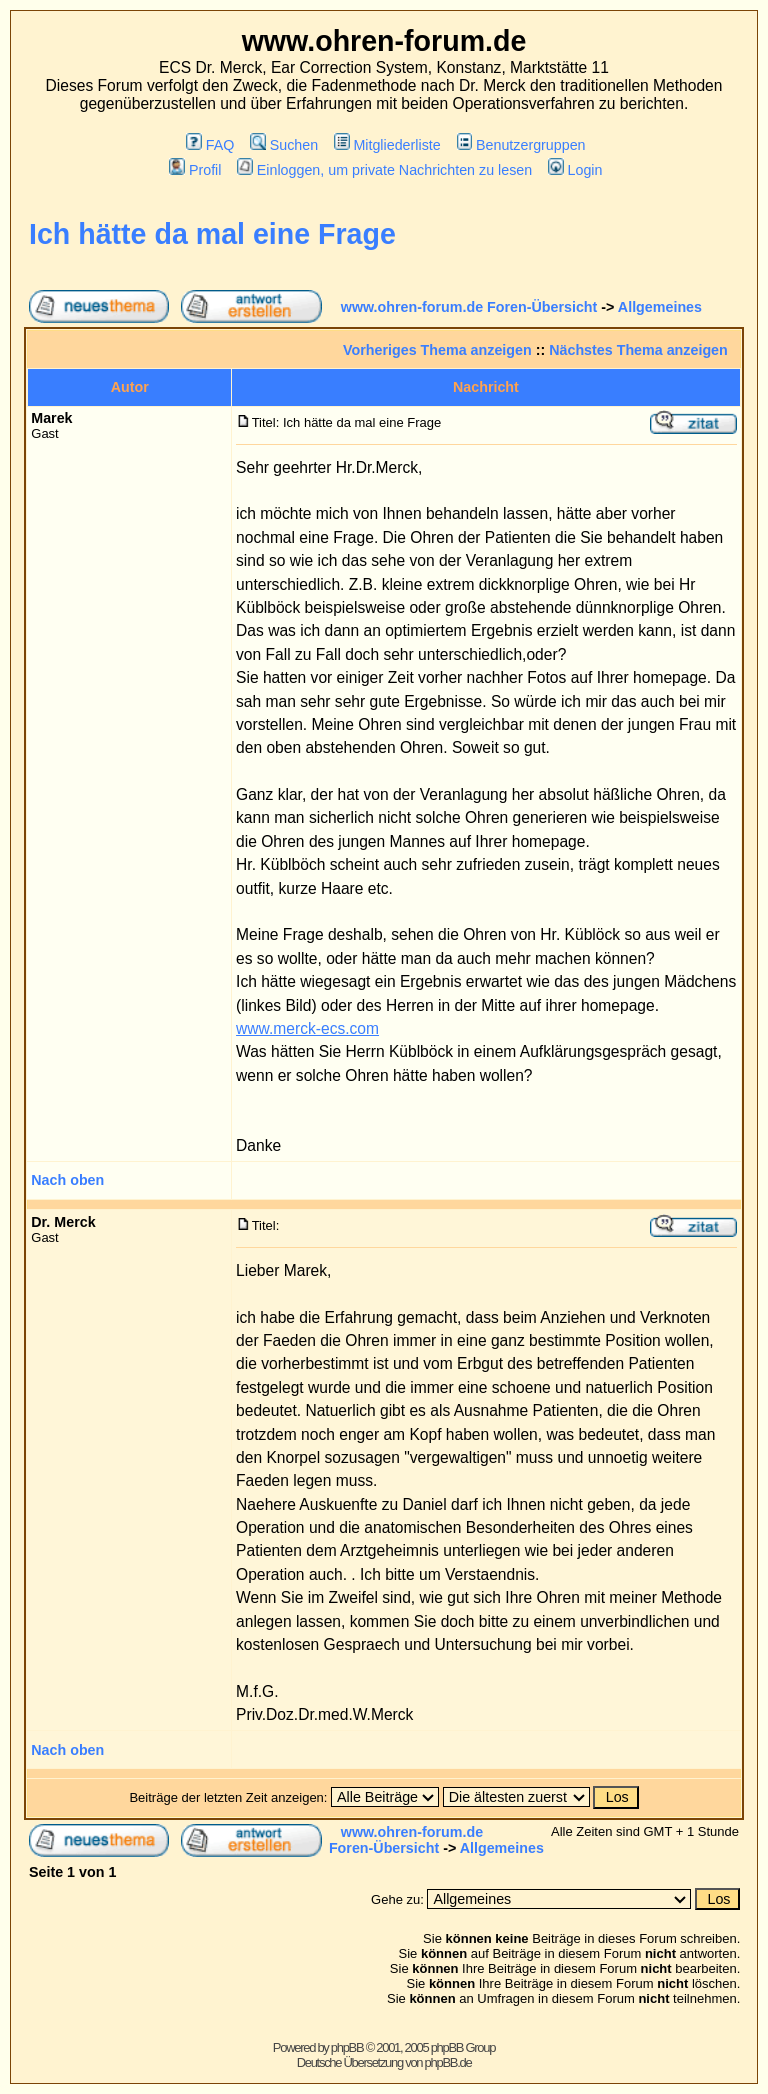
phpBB (347, 2047)
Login (575, 170)
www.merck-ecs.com (307, 1028)
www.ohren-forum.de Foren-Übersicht (469, 307)
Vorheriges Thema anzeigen (437, 350)
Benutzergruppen (521, 145)
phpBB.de (448, 2062)
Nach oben (67, 1180)
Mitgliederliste (387, 145)
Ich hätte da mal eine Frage (212, 234)
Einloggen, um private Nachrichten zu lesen (384, 170)
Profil (195, 170)
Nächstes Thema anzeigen (638, 350)
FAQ (210, 145)
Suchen (284, 145)
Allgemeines (660, 307)
